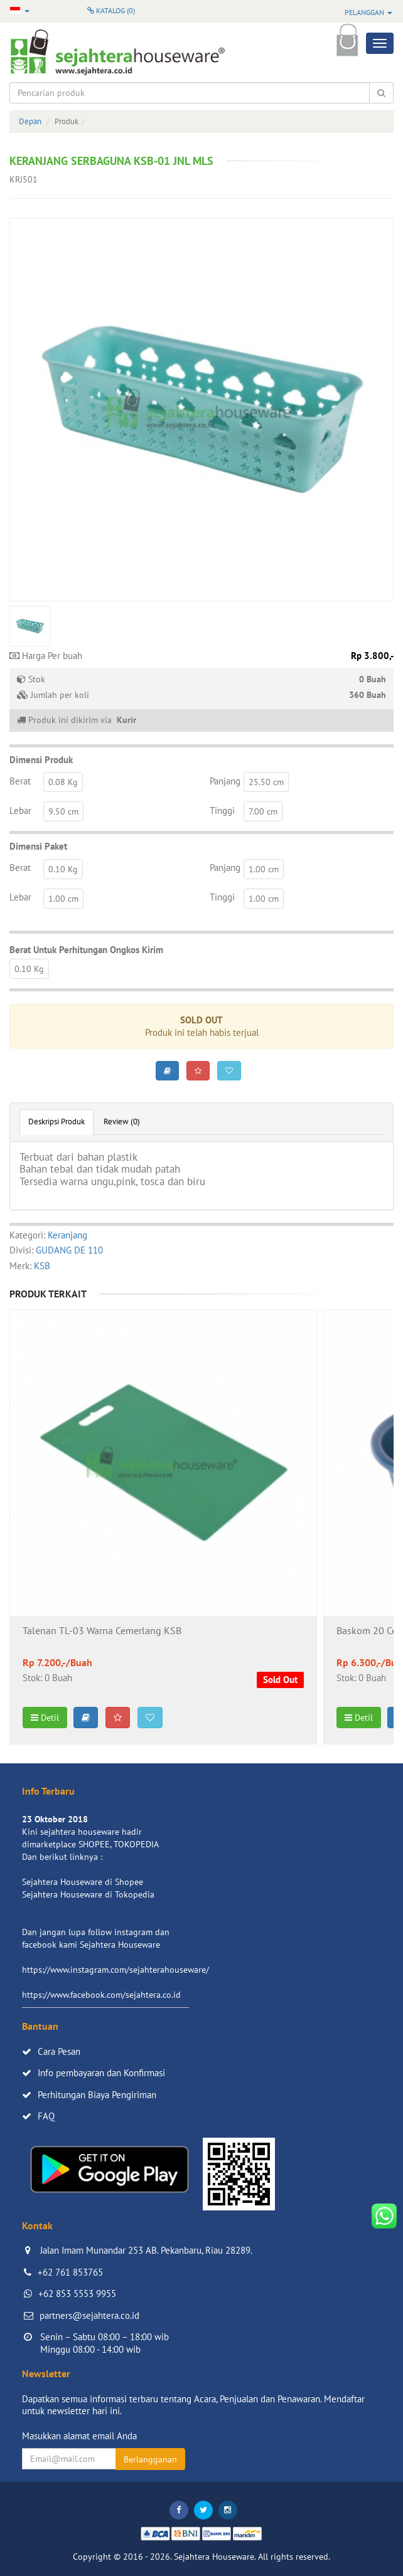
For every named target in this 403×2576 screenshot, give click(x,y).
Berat (20, 781)
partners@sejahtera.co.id (89, 2315)
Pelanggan (368, 12)
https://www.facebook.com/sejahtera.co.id (101, 1994)
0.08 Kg (63, 782)
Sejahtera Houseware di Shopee (82, 1881)
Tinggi (222, 810)
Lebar (20, 810)
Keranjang (67, 1235)
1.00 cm (264, 869)
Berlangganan (150, 2459)
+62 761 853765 (70, 2272)
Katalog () (111, 10)
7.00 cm (263, 811)
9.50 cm (63, 811)
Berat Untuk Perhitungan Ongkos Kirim (86, 950)
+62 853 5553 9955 (77, 2293)
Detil (45, 1717)
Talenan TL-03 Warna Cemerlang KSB (102, 1631)
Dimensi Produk (41, 760)
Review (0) (122, 1121)
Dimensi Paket (38, 846)
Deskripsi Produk (56, 1121)
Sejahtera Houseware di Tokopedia (88, 1894)
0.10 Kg (63, 869)
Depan (30, 121)
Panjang (225, 781)
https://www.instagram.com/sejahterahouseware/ (115, 1969)
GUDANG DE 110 (69, 1250)
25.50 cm (266, 782)
